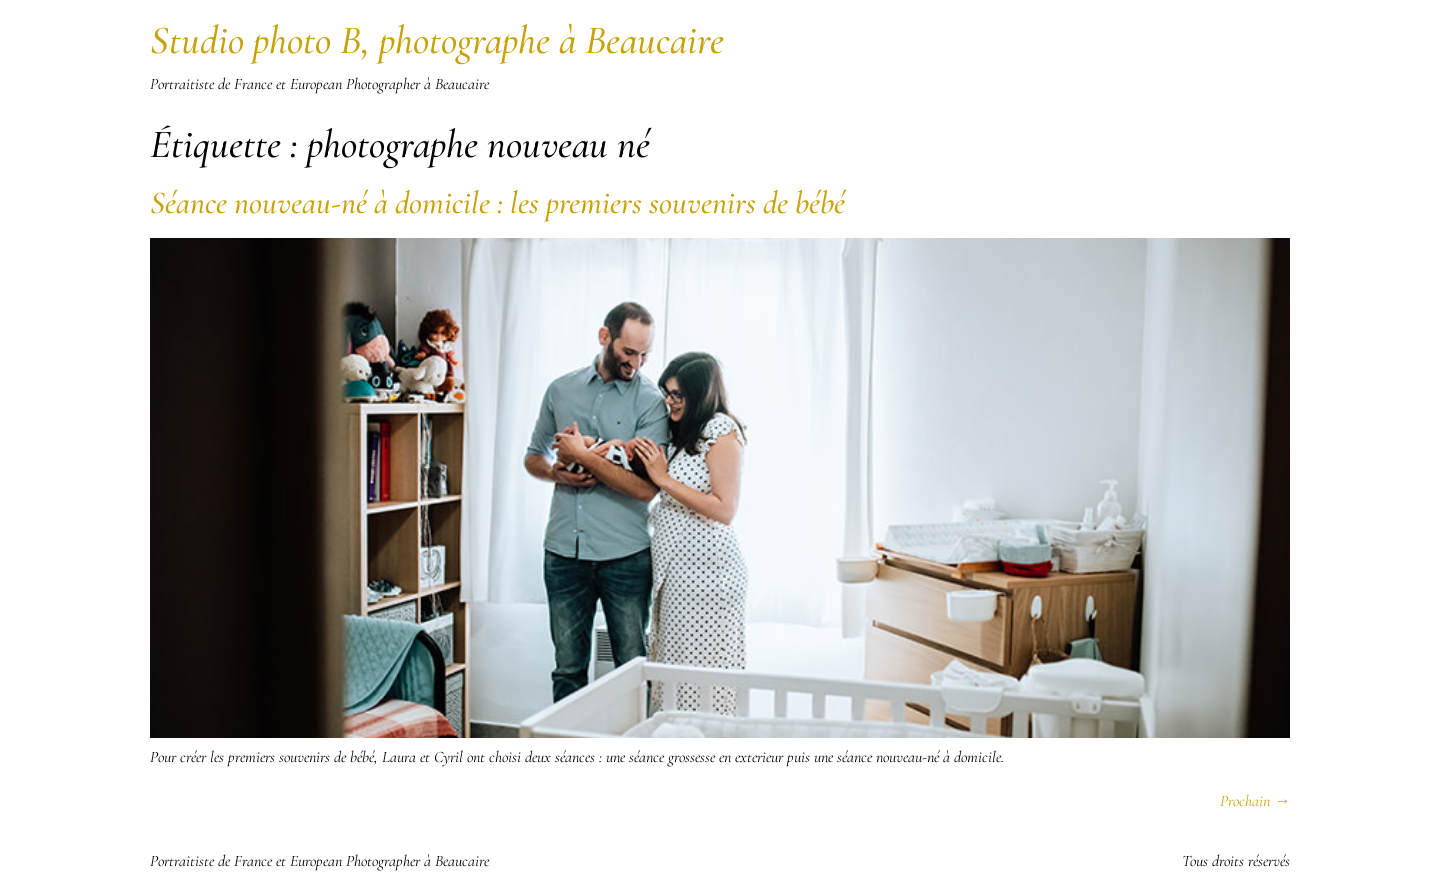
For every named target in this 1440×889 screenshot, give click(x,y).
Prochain (1255, 801)
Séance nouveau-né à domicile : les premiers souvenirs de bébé (497, 202)
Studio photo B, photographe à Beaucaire (437, 40)
